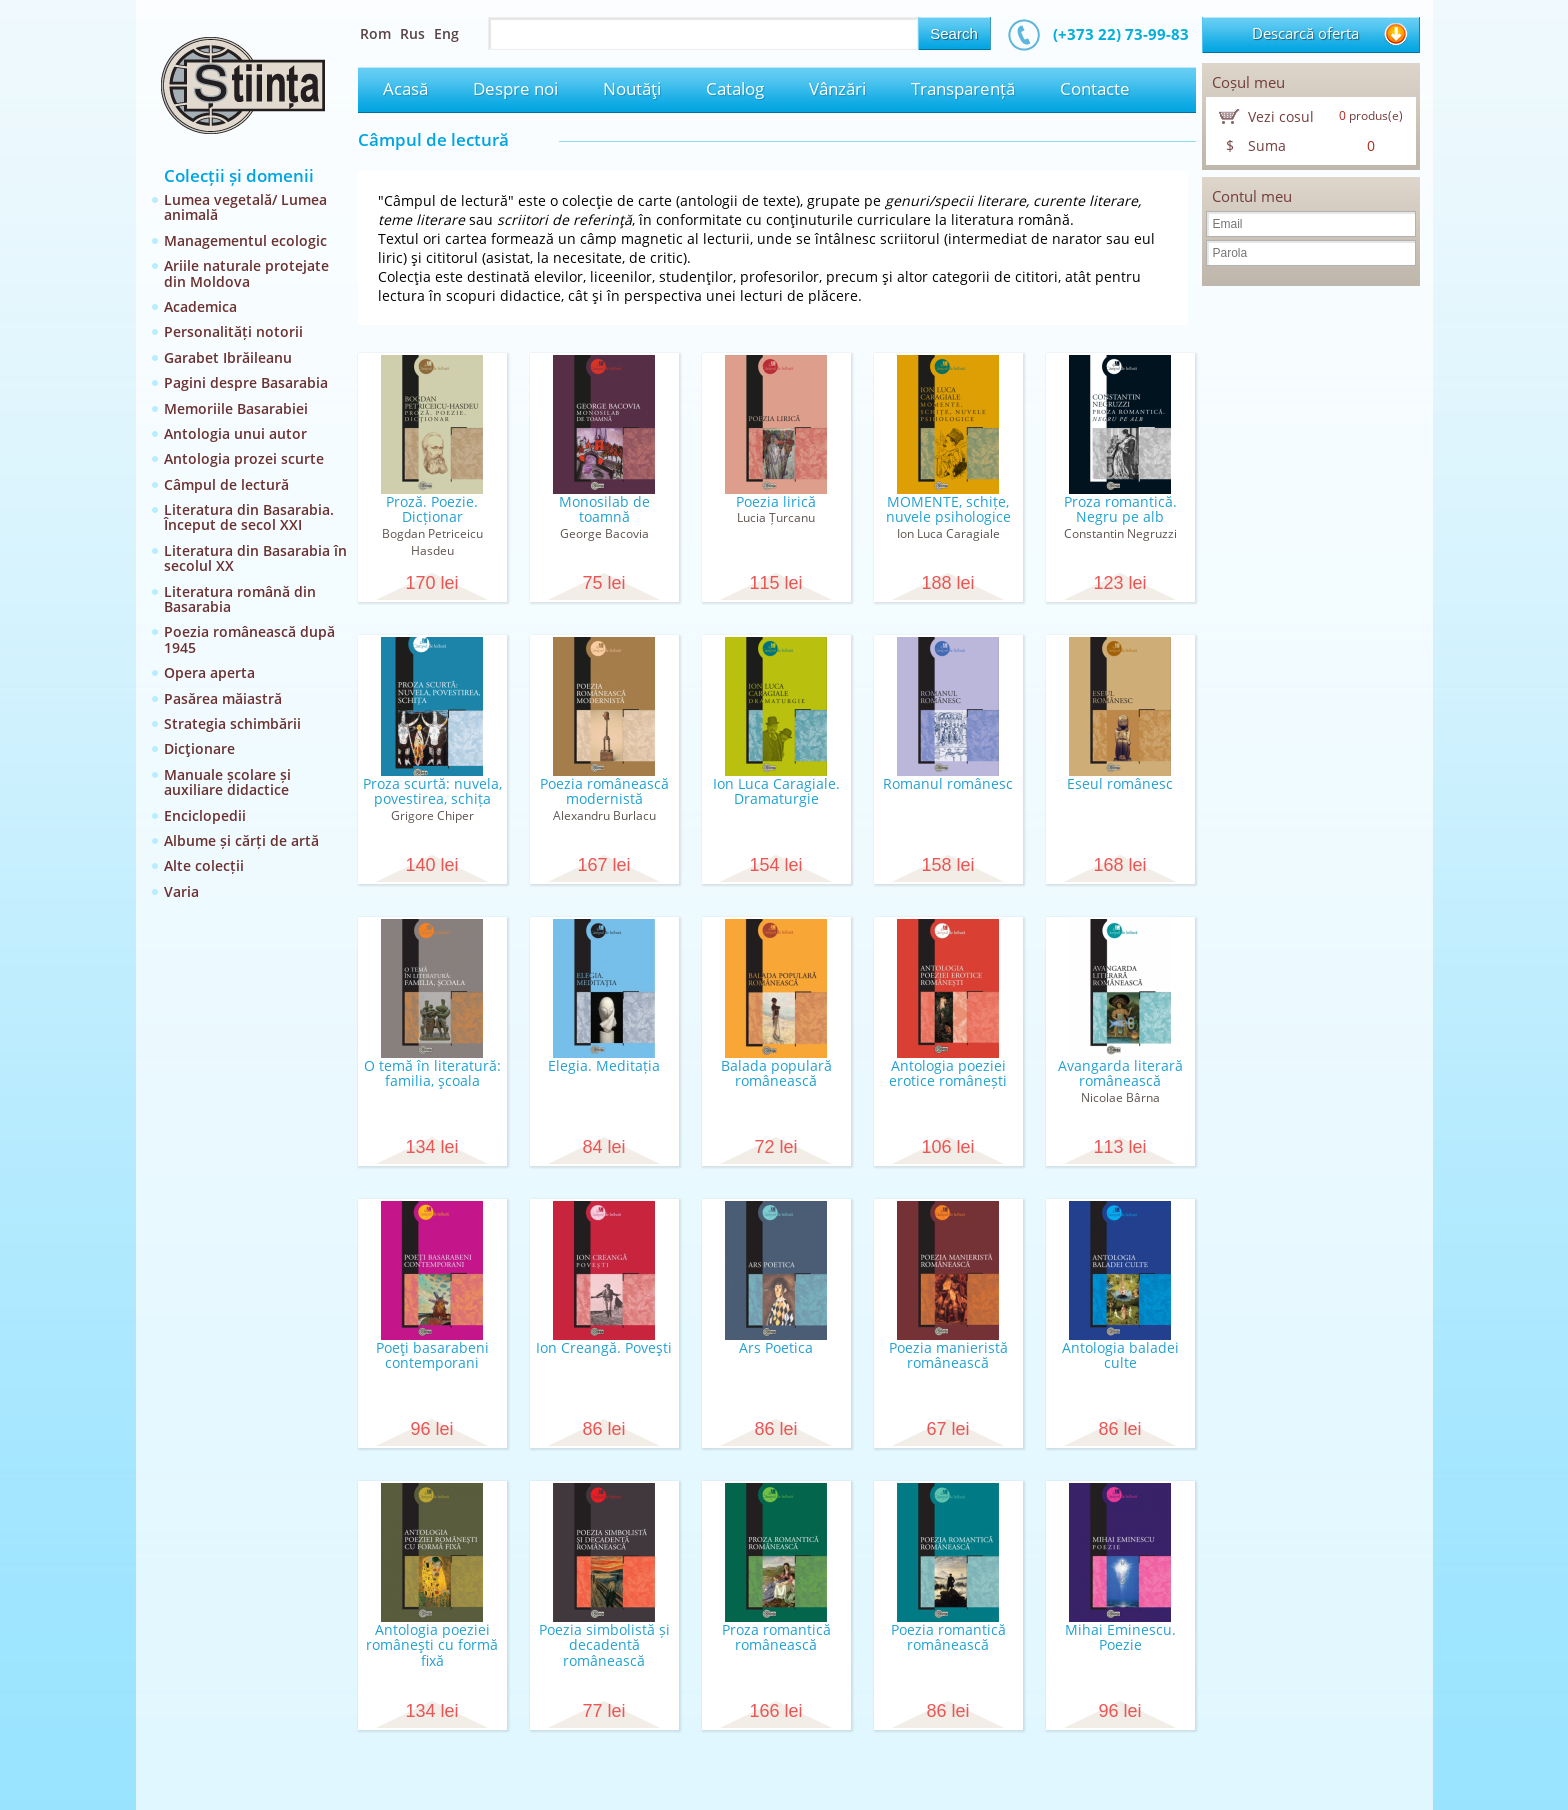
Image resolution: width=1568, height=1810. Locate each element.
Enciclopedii (205, 815)
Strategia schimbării (232, 723)
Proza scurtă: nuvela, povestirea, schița (432, 791)
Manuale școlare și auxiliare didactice (227, 782)
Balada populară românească (776, 1073)
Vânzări (837, 88)
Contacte (1095, 88)
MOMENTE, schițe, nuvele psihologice (948, 509)
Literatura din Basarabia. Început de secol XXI (249, 517)
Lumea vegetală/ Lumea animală (245, 207)
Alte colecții (204, 865)
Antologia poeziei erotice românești (948, 1073)
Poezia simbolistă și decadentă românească (604, 1645)
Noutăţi (632, 88)
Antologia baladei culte (1120, 1355)
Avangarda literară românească (1120, 1073)
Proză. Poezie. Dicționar (432, 509)
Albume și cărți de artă (241, 840)
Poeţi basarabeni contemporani (432, 1355)
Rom (375, 33)
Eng (446, 33)
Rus (412, 33)
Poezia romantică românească (948, 1637)
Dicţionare (199, 748)
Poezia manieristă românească (948, 1355)
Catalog (735, 88)
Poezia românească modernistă (604, 791)
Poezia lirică (776, 501)
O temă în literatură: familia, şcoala (432, 1073)
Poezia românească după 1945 (249, 639)
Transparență (963, 88)
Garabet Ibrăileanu (228, 357)
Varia (181, 891)
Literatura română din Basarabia (240, 599)
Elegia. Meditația (604, 1065)
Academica (200, 306)
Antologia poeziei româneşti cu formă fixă (432, 1645)
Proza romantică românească (776, 1637)
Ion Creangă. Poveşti (604, 1347)
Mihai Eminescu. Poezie (1120, 1637)
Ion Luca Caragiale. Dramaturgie (776, 791)
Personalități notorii (233, 331)
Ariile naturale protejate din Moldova (246, 273)
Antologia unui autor (235, 433)
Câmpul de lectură (226, 484)
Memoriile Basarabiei (236, 408)
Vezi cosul (1281, 116)
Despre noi (515, 88)
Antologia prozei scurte (244, 458)
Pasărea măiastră (223, 698)
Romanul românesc (948, 783)
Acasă (405, 88)
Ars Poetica (776, 1347)
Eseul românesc (1120, 783)
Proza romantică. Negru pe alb (1120, 509)
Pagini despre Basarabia (246, 382)
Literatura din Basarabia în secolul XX (255, 558)
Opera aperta (209, 672)
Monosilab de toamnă (604, 509)
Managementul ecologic (245, 240)
